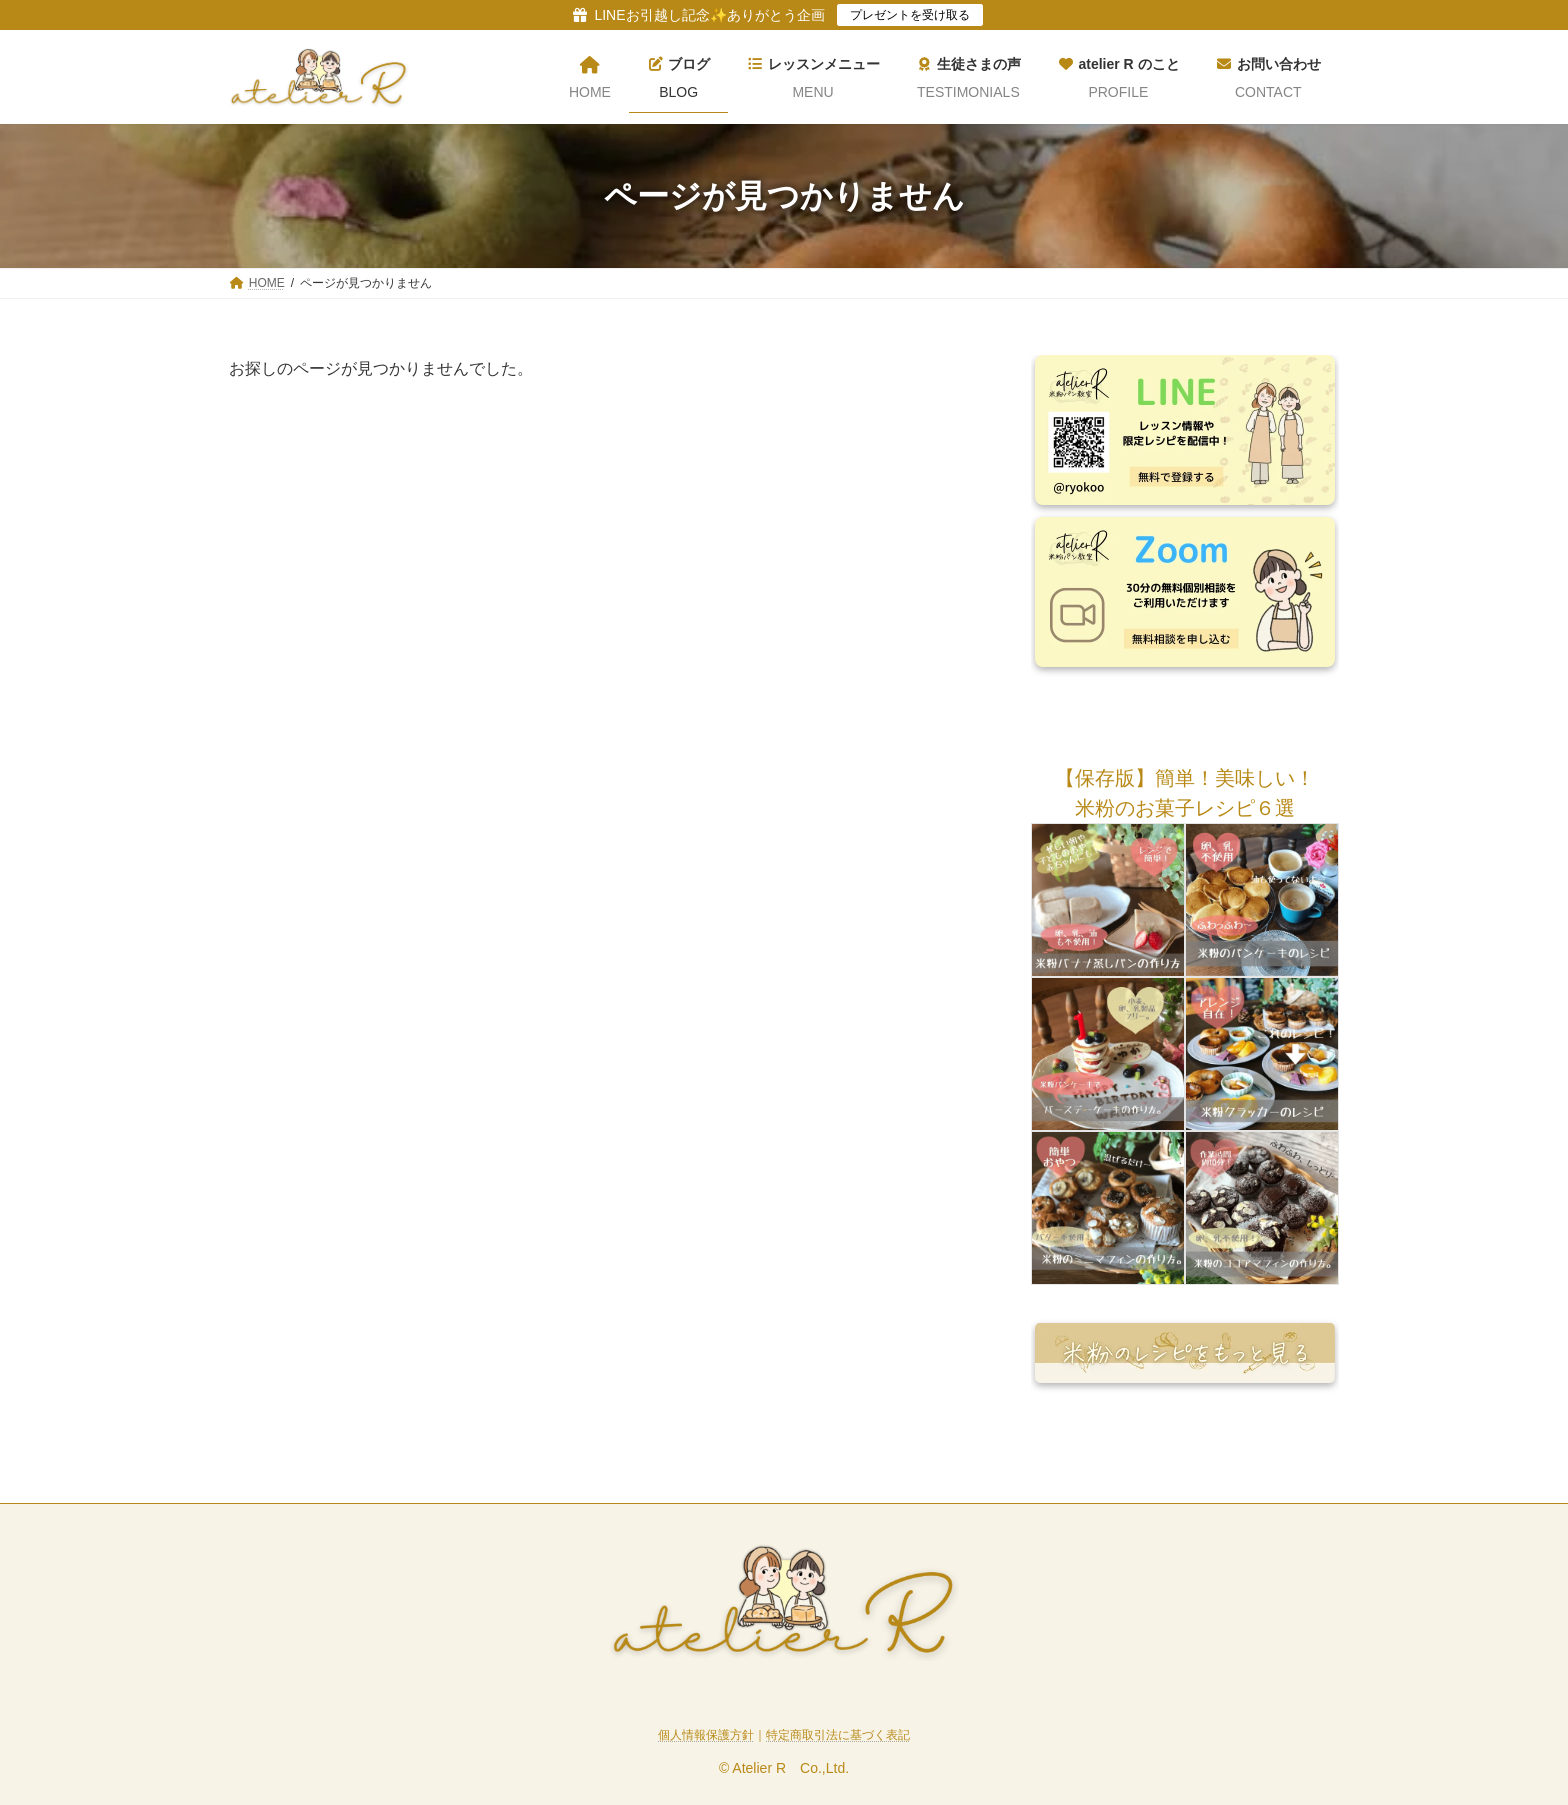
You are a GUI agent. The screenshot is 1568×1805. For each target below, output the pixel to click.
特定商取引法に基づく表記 (838, 1735)
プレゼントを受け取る (910, 15)
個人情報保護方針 (706, 1735)
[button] (1185, 778)
